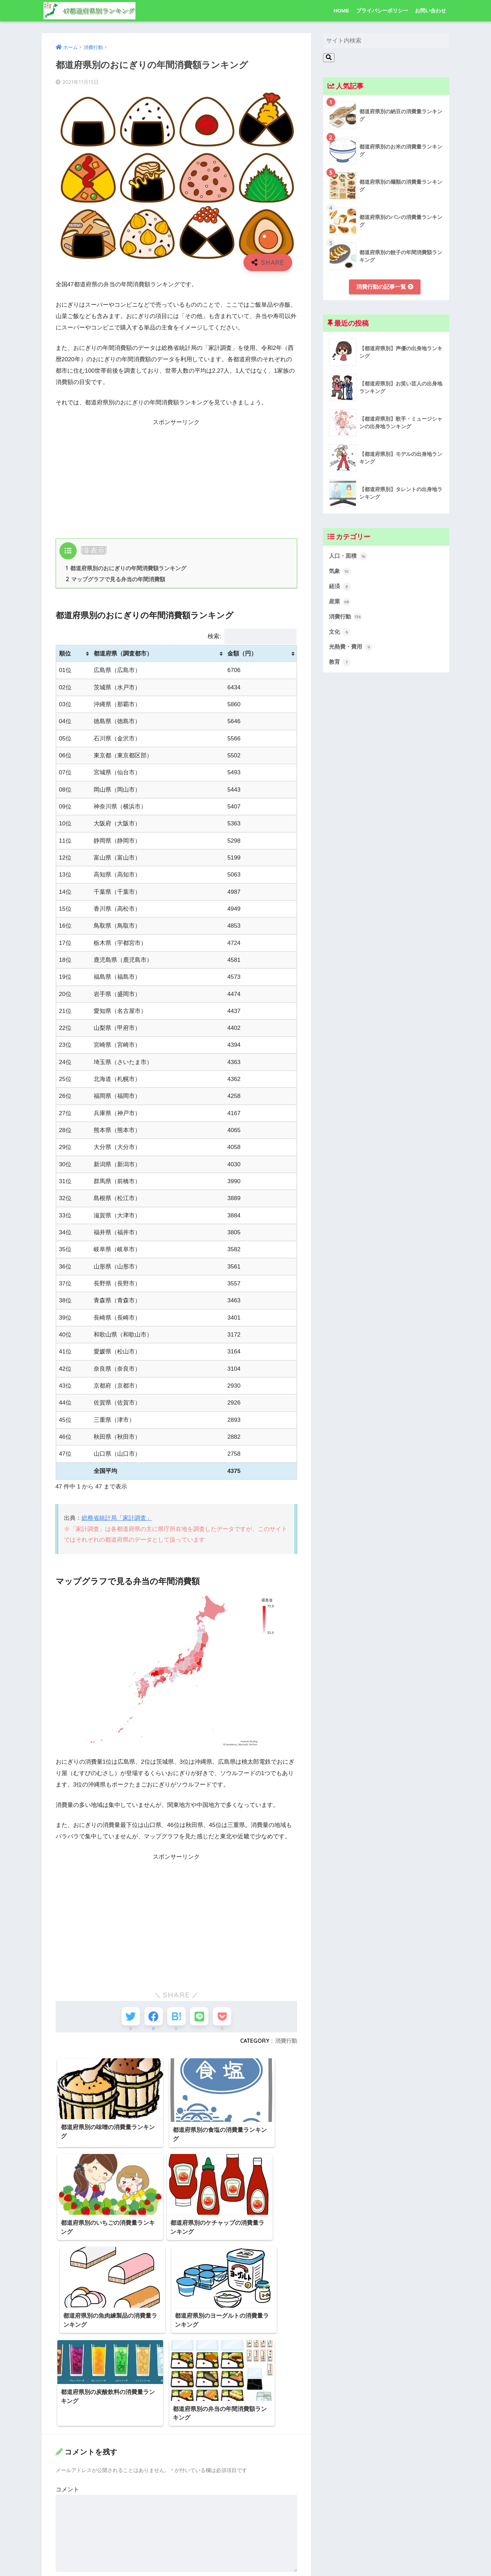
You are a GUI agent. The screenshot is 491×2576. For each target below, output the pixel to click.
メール (66, 2485)
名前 (63, 2453)
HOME (341, 10)
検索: (252, 637)
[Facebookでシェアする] (150, 2018)
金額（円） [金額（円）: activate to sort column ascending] (242, 654)
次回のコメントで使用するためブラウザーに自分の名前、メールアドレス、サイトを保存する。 (175, 2548)
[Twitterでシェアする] (125, 2018)
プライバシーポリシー (382, 10)
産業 (340, 603)
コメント (67, 2360)
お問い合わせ (430, 10)
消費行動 (286, 2043)
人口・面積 (349, 557)
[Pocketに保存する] (227, 2018)
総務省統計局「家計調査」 (117, 1518)
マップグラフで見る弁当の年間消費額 (116, 579)
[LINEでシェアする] (201, 2018)
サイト (64, 2518)
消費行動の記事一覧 (385, 287)
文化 (340, 634)
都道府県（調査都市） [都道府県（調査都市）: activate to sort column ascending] (123, 654)
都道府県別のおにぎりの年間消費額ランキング (126, 568)
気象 (340, 572)
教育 (340, 665)
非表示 (94, 550)
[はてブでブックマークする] (176, 2018)
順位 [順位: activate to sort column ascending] (65, 654)
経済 (340, 588)
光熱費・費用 (352, 649)
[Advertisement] (177, 476)
